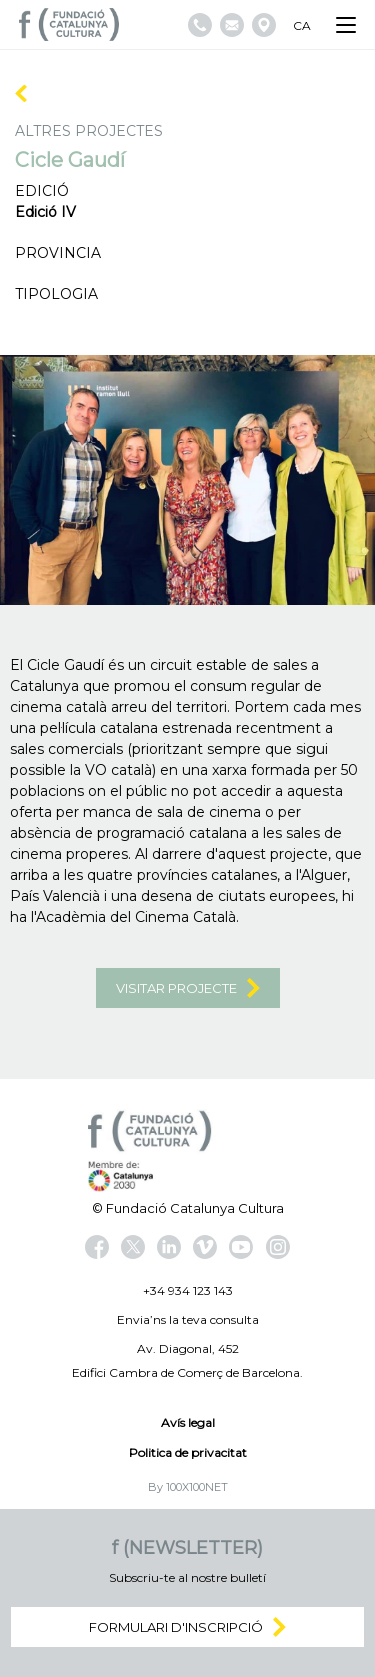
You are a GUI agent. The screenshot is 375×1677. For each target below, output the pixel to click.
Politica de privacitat (188, 1452)
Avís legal (188, 1422)
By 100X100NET (188, 1487)
